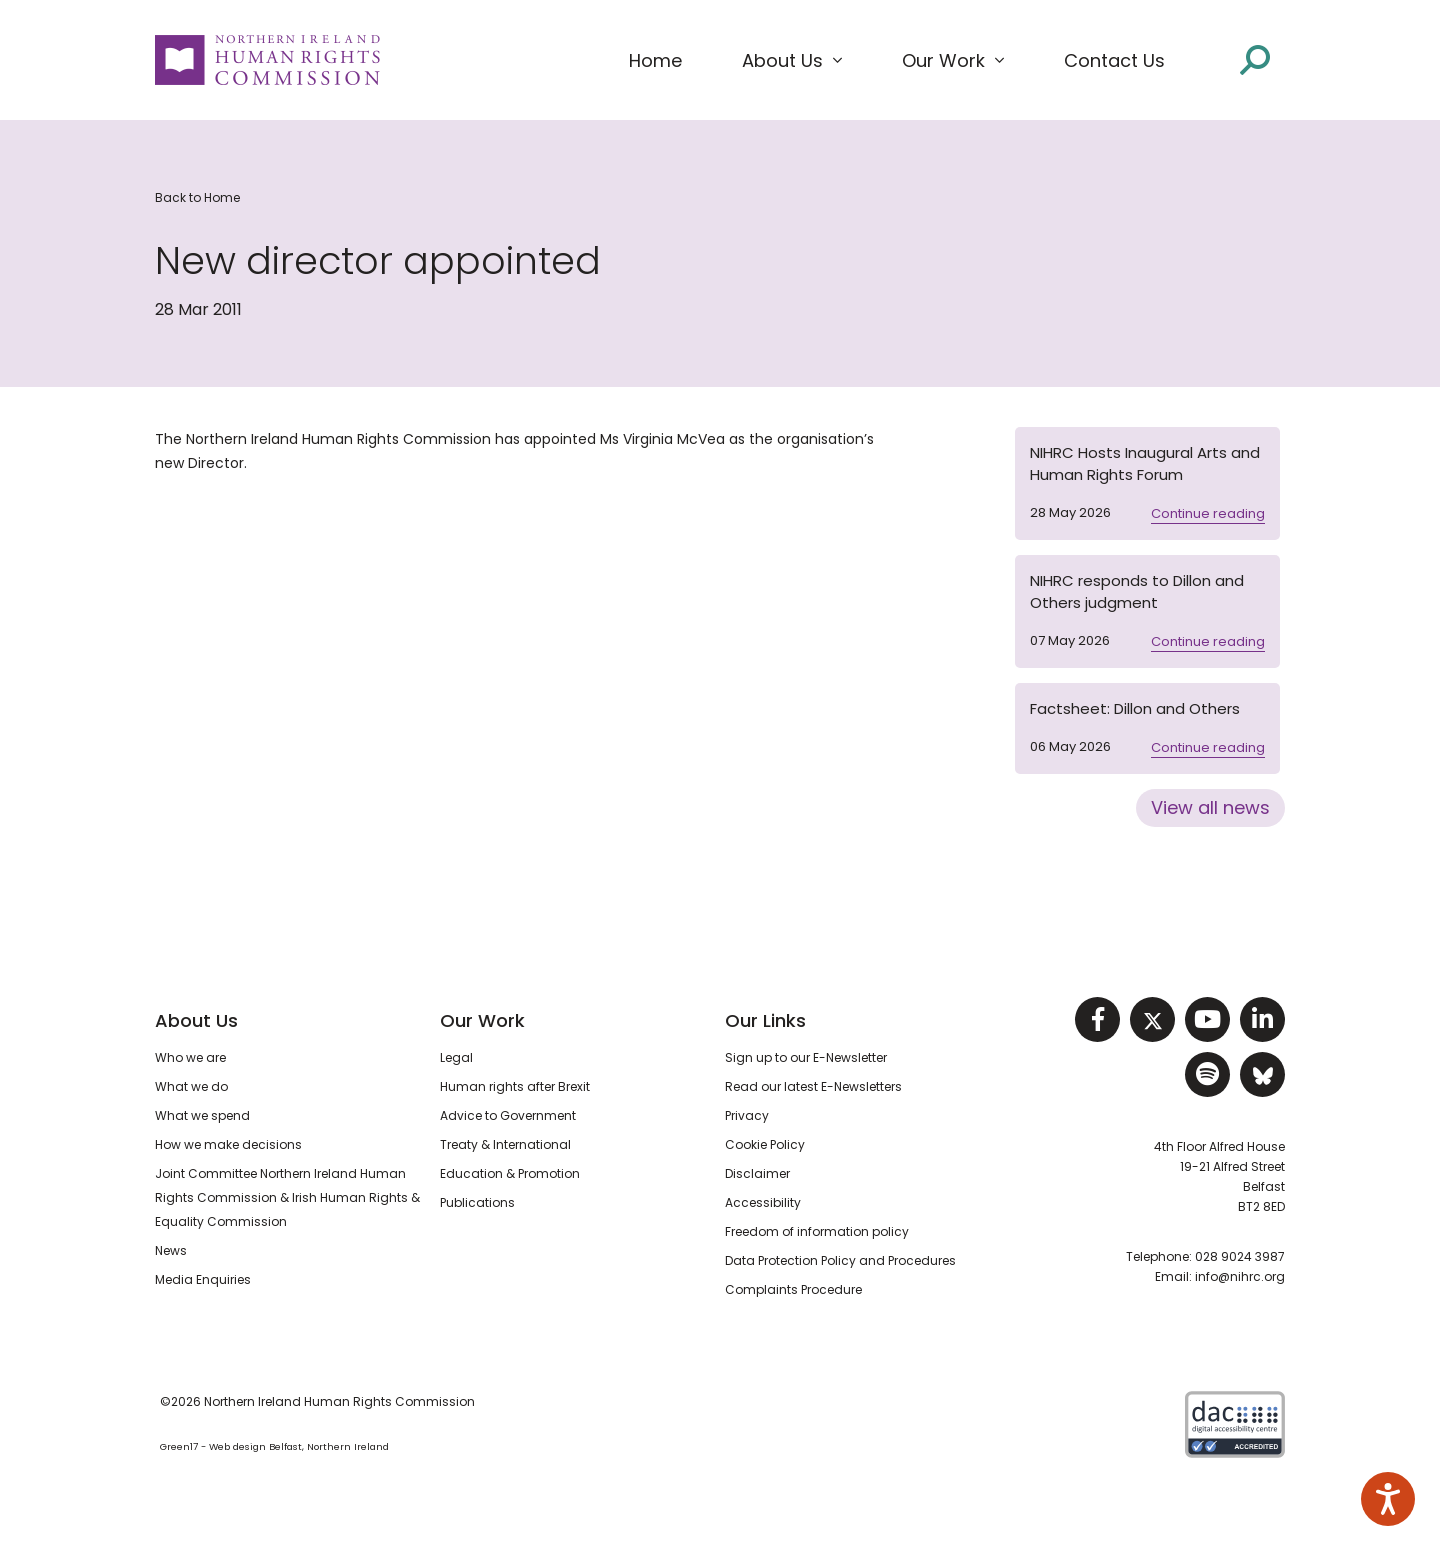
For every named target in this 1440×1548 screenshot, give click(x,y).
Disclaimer (757, 1173)
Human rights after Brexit (515, 1086)
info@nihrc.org (1240, 1276)
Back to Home (197, 197)
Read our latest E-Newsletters (813, 1086)
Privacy (747, 1115)
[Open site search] (1255, 58)
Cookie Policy (765, 1144)
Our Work (482, 1020)
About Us (196, 1020)
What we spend (202, 1115)
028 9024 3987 (1240, 1256)
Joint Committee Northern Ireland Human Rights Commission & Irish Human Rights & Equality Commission (287, 1197)
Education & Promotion (510, 1173)
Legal (456, 1057)
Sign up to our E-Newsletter (806, 1057)
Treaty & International (505, 1144)
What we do (191, 1086)
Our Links (765, 1020)
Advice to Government (508, 1115)
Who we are (190, 1057)
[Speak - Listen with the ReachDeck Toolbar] (1388, 1499)
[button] (792, 61)
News (171, 1250)
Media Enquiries (203, 1279)
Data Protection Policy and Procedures (840, 1260)
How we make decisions (228, 1144)
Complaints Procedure (793, 1289)
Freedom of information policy (817, 1231)
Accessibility (763, 1202)
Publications (477, 1202)
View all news (1210, 807)
